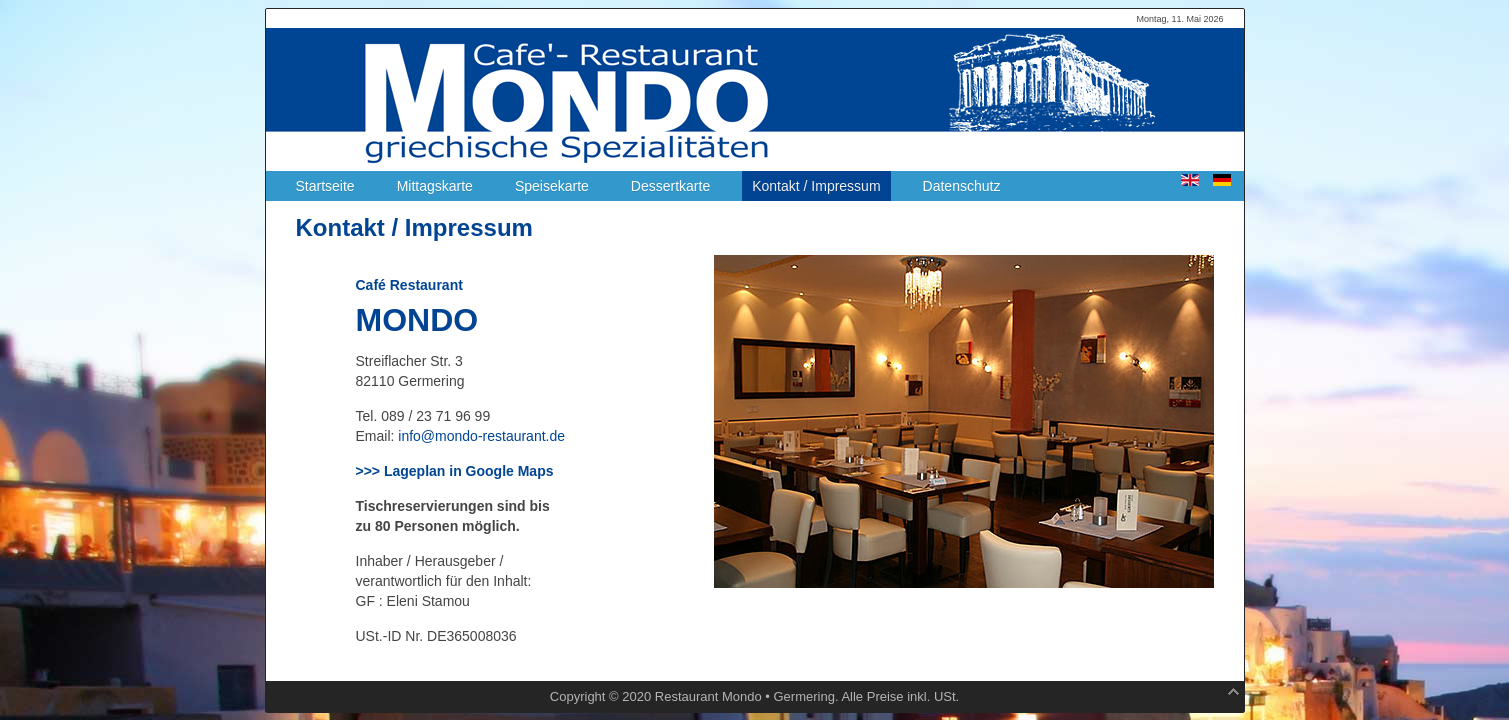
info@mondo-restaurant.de (481, 436)
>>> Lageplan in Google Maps (455, 471)
